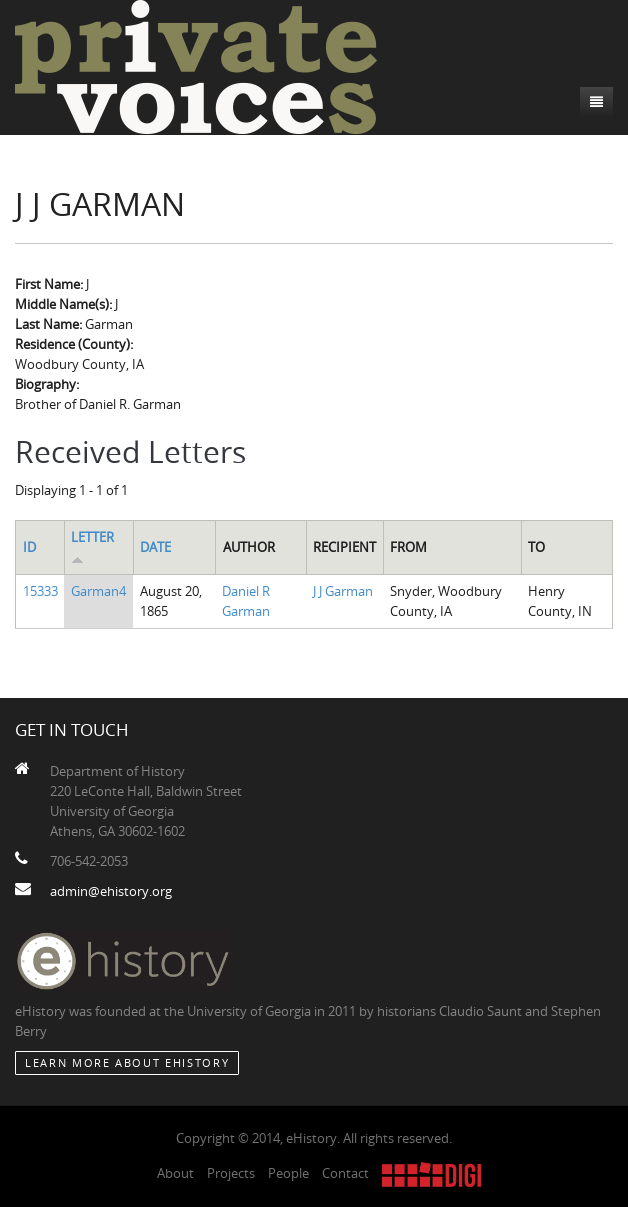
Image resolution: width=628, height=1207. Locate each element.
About (175, 1173)
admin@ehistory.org (111, 891)
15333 (40, 591)
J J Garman (343, 591)
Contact (345, 1173)
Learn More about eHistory (127, 1062)
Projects (231, 1173)
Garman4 (98, 591)
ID (29, 547)
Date (155, 547)
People (288, 1173)
